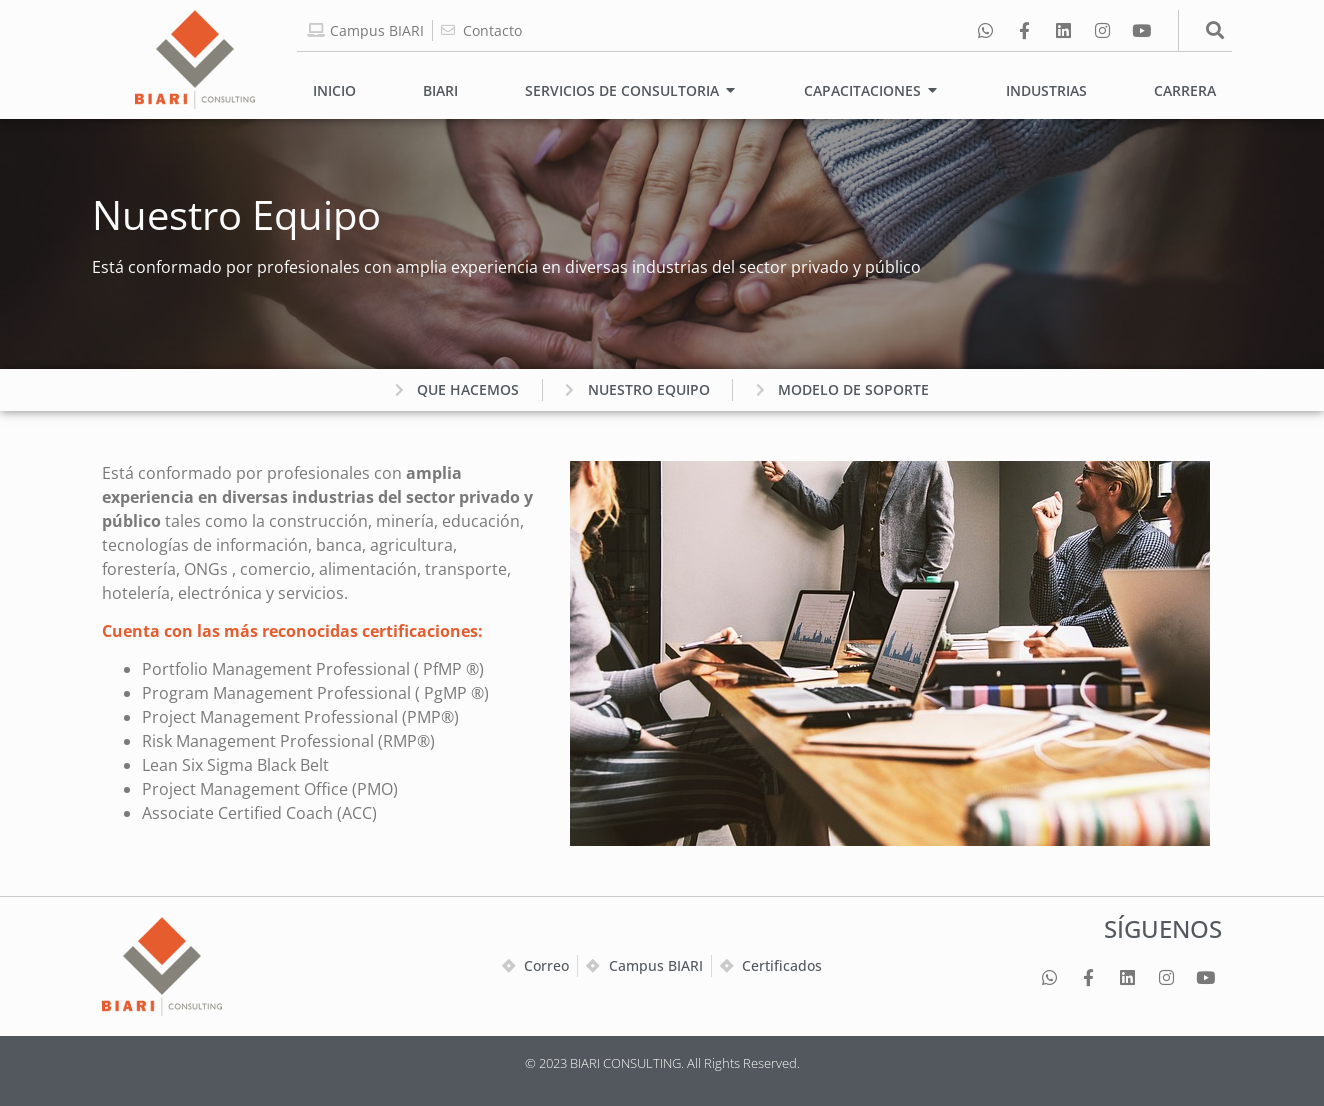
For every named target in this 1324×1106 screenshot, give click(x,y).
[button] (1215, 30)
